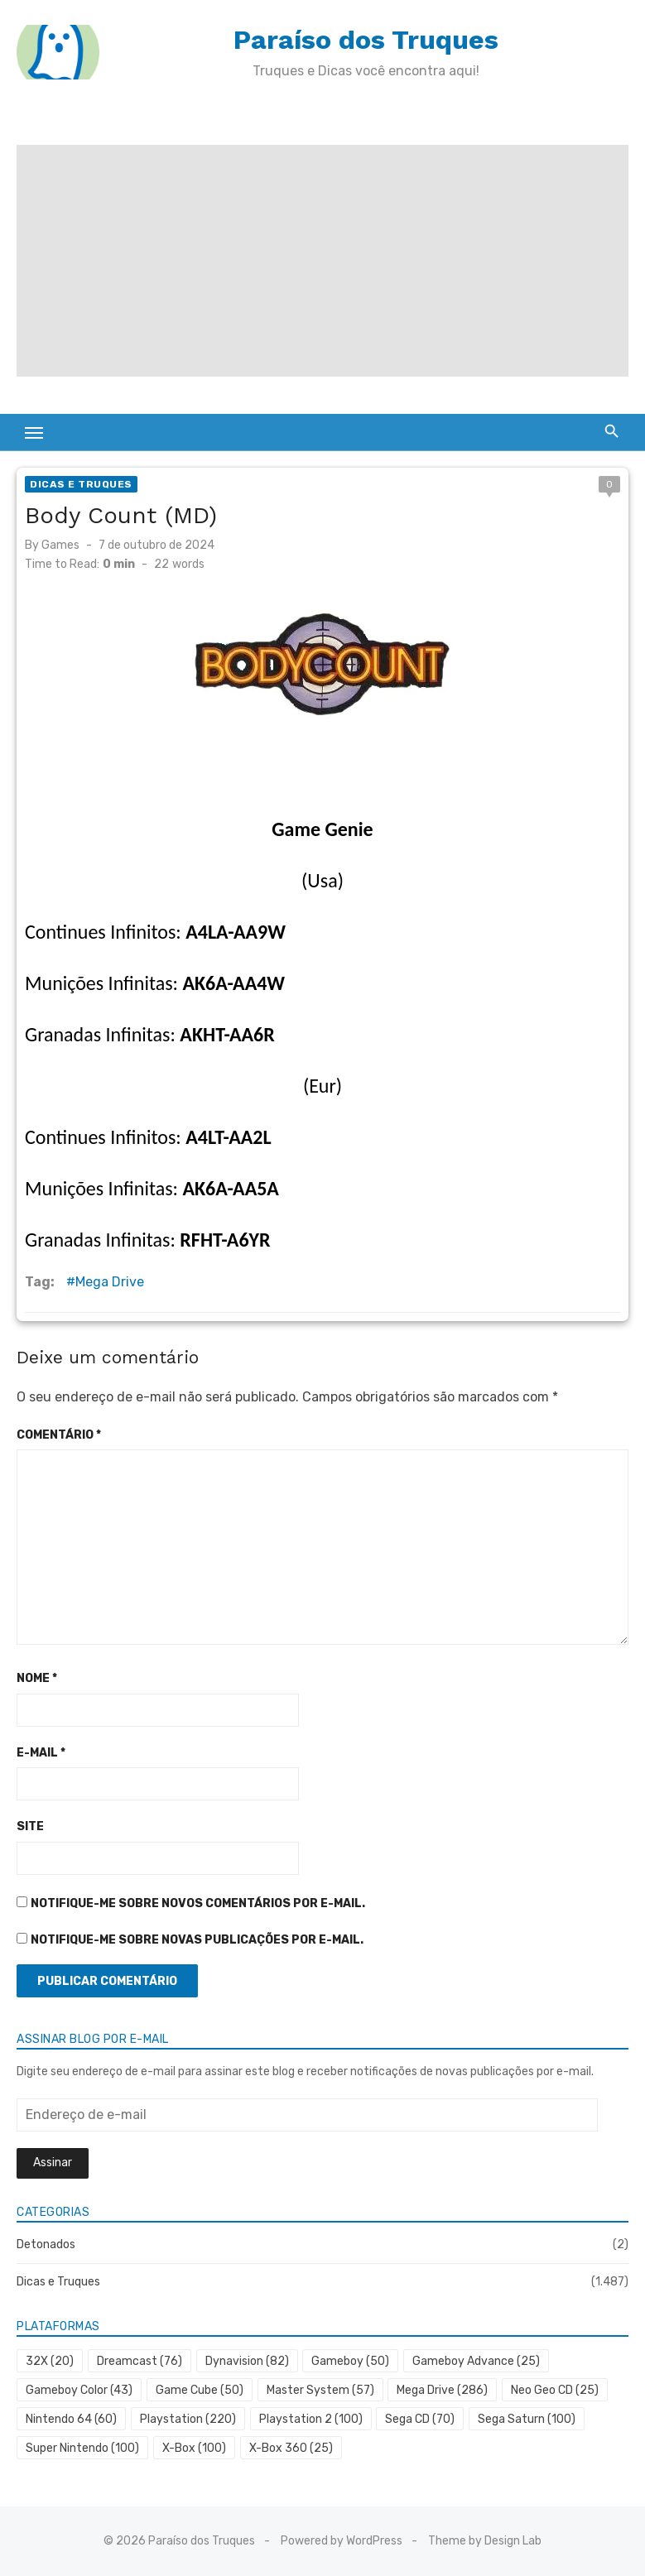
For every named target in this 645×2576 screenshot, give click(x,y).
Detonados (46, 2244)
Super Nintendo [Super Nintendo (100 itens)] (82, 2448)
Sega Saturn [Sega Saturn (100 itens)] (526, 2419)
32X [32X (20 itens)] (50, 2361)
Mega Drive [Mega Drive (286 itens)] (442, 2390)
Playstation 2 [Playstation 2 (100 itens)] (311, 2419)
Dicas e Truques (81, 484)
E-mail (41, 1753)
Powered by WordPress (341, 2541)
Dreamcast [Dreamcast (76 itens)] (139, 2361)
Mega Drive (109, 1282)
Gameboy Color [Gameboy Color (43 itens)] (79, 2390)
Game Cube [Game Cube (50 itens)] (199, 2390)
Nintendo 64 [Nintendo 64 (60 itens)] (71, 2419)
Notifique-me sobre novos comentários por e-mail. (198, 1903)
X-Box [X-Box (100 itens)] (194, 2448)
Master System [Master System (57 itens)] (320, 2390)
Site (30, 1826)
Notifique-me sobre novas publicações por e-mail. (197, 1940)
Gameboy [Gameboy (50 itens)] (350, 2361)
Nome (37, 1678)
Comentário (59, 1435)
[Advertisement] (322, 261)
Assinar (52, 2162)
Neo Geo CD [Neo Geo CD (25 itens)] (555, 2390)
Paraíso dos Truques (365, 39)
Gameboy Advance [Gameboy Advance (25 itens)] (476, 2361)
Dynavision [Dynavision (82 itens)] (247, 2361)
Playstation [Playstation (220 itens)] (188, 2419)
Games (60, 545)
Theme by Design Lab (485, 2541)
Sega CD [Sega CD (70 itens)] (420, 2419)
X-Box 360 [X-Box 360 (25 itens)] (291, 2448)
